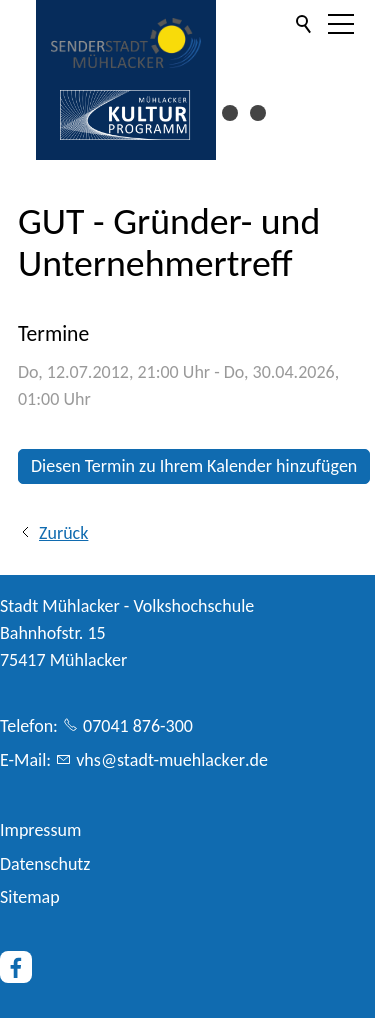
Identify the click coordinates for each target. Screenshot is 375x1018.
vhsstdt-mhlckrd (172, 760)
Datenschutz (45, 864)
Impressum (40, 830)
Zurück (63, 533)
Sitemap (30, 897)
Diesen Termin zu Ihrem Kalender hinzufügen (194, 466)
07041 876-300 (138, 726)
